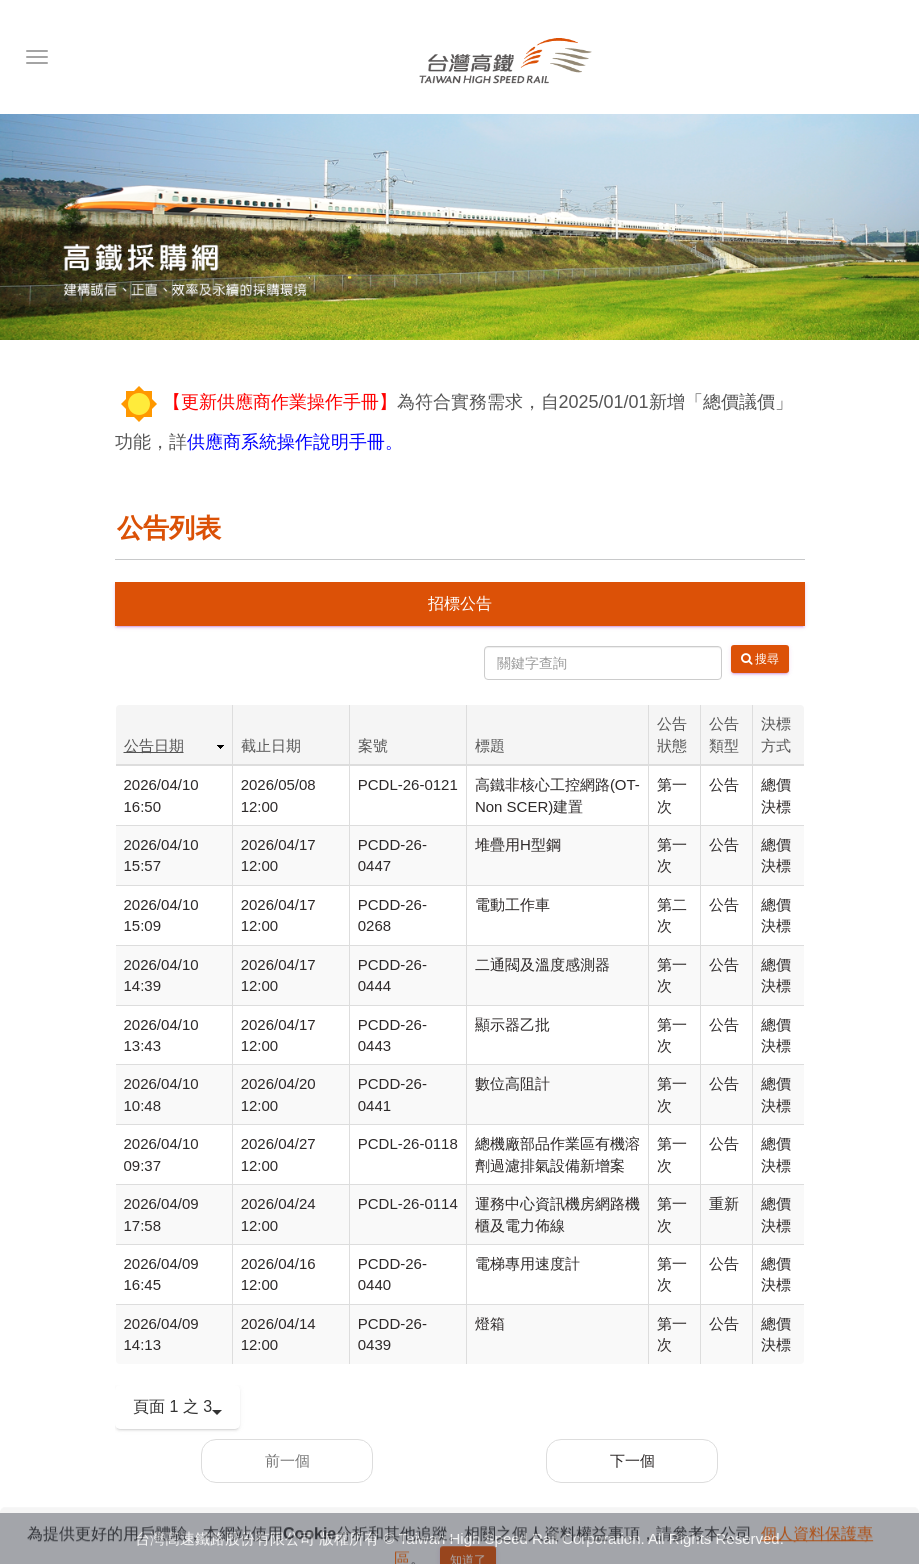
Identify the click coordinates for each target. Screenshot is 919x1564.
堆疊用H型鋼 (518, 844)
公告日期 (154, 745)
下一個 (632, 1460)
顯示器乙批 (512, 1024)
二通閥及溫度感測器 (542, 964)
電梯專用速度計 (527, 1263)
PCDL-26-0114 (408, 1203)
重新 (724, 1203)
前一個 (287, 1460)
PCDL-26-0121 (408, 784)
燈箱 (490, 1323)
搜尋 (760, 659)
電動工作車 (512, 904)
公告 (724, 784)
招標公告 (460, 603)
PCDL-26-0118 (408, 1143)
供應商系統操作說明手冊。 (295, 442)
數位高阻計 (512, 1083)
